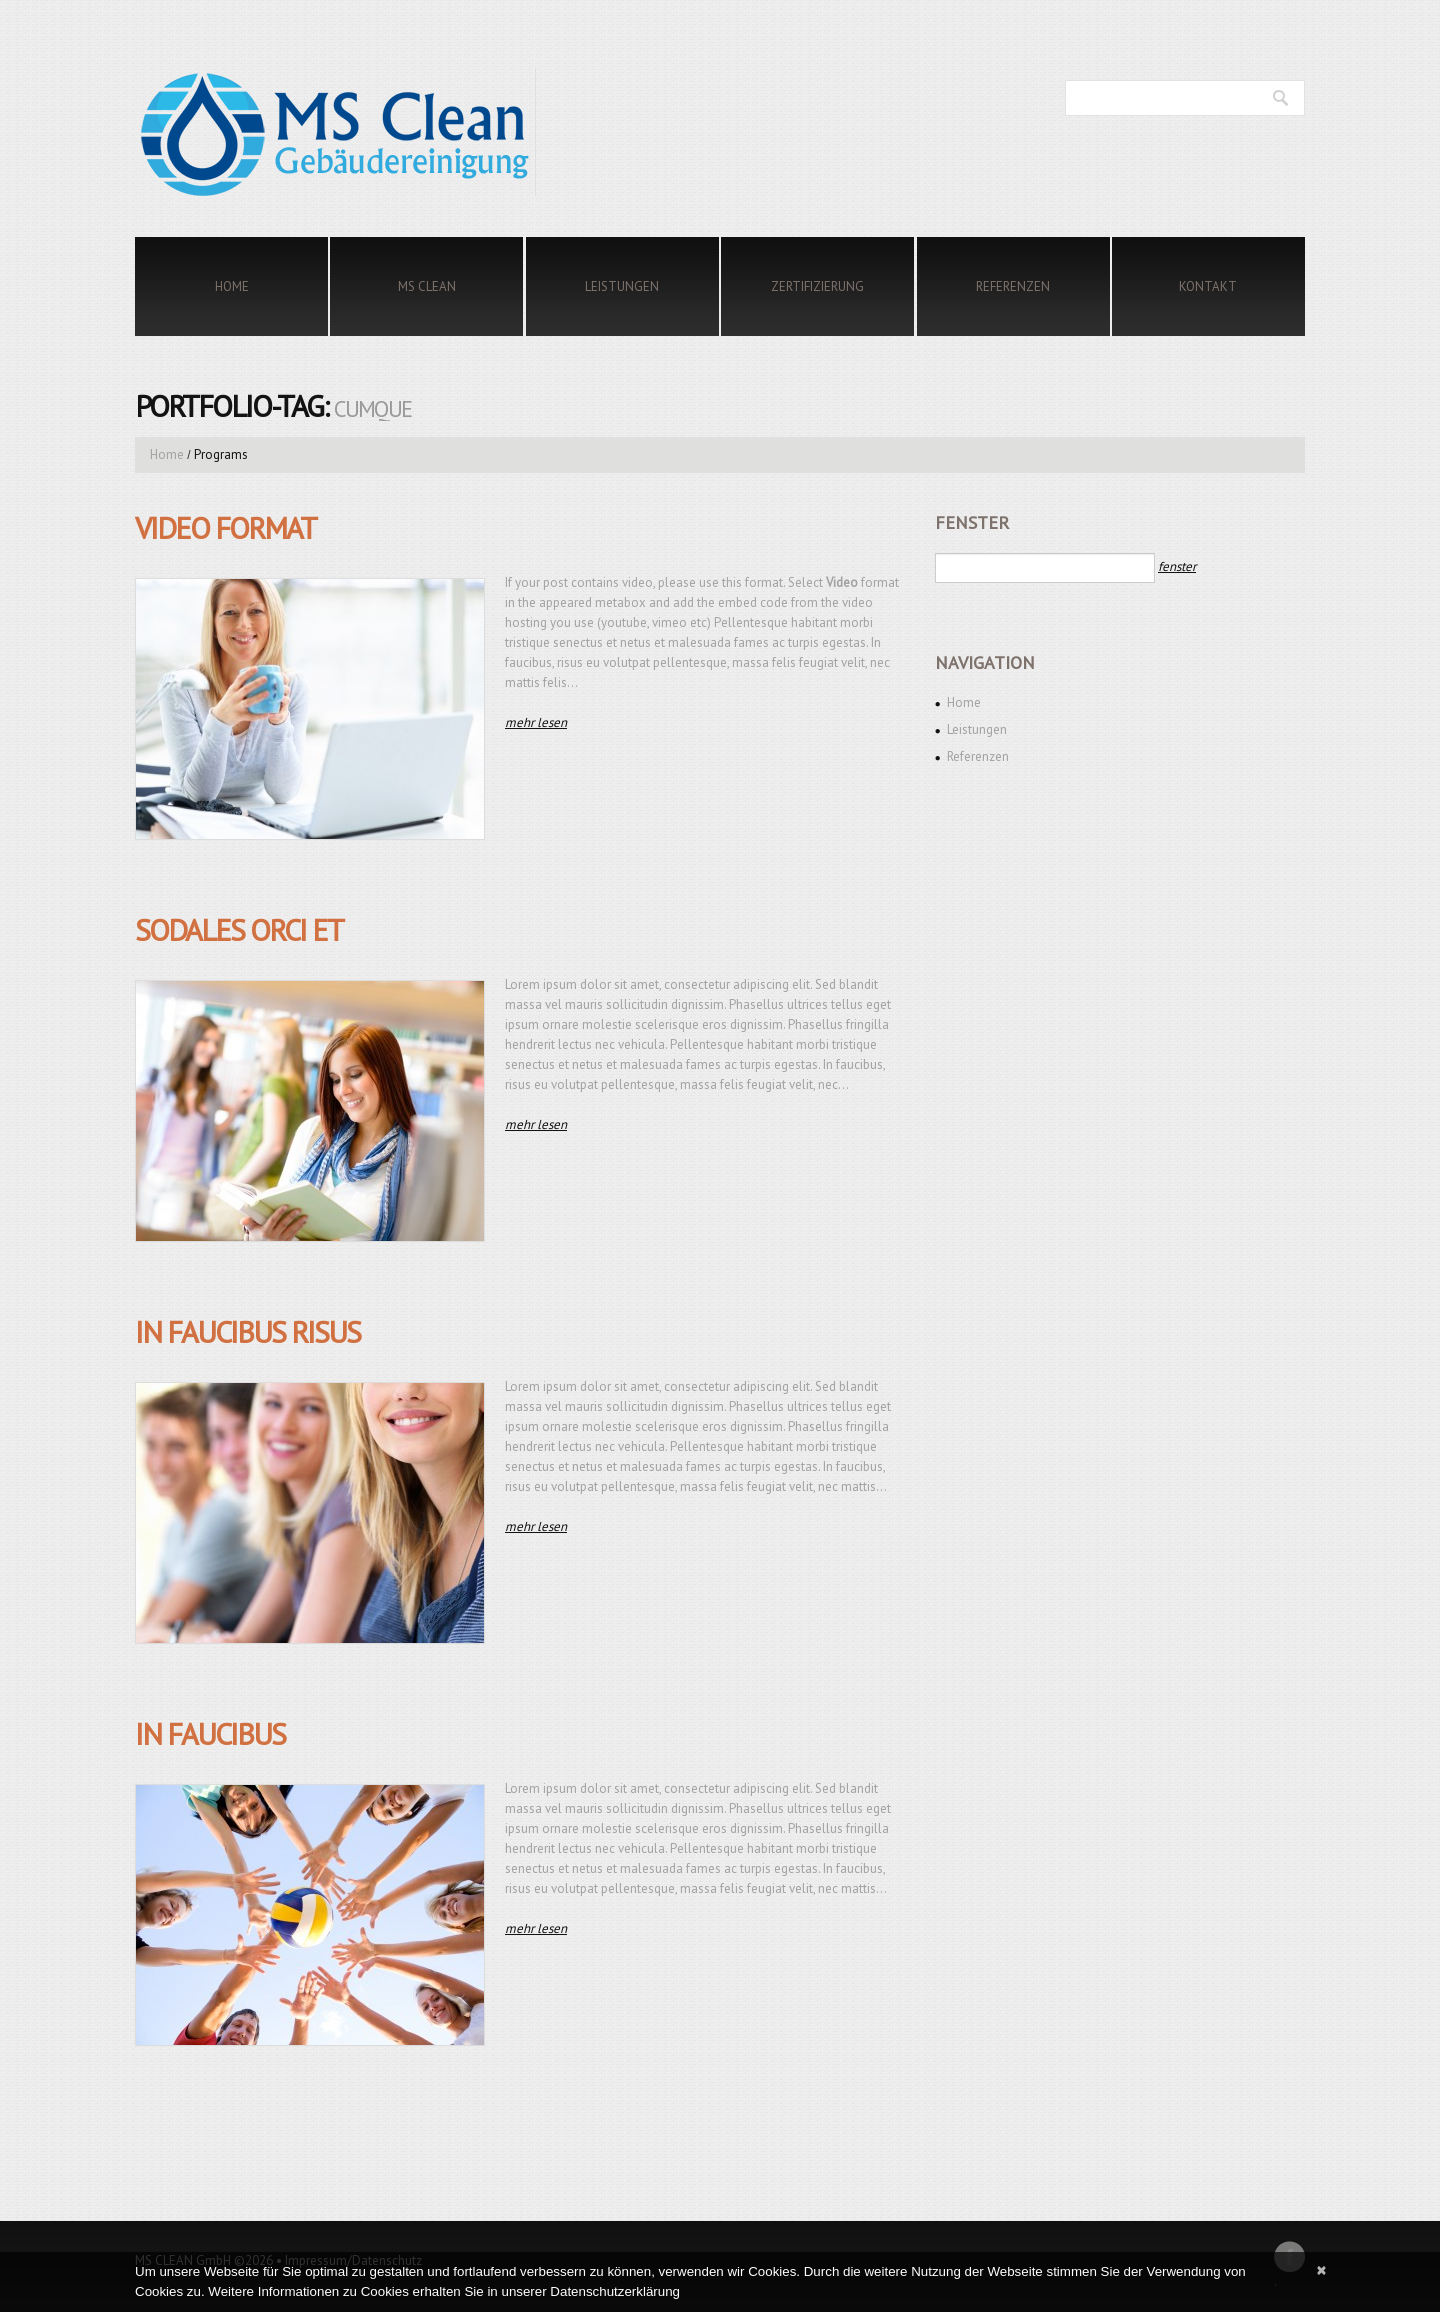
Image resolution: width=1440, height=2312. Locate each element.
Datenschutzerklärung (615, 2291)
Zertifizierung (817, 286)
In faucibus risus (247, 1331)
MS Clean (427, 286)
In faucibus (210, 1733)
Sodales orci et (239, 929)
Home (232, 286)
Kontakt (1208, 286)
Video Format (225, 527)
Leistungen (622, 286)
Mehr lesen (536, 722)
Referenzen (1013, 286)
